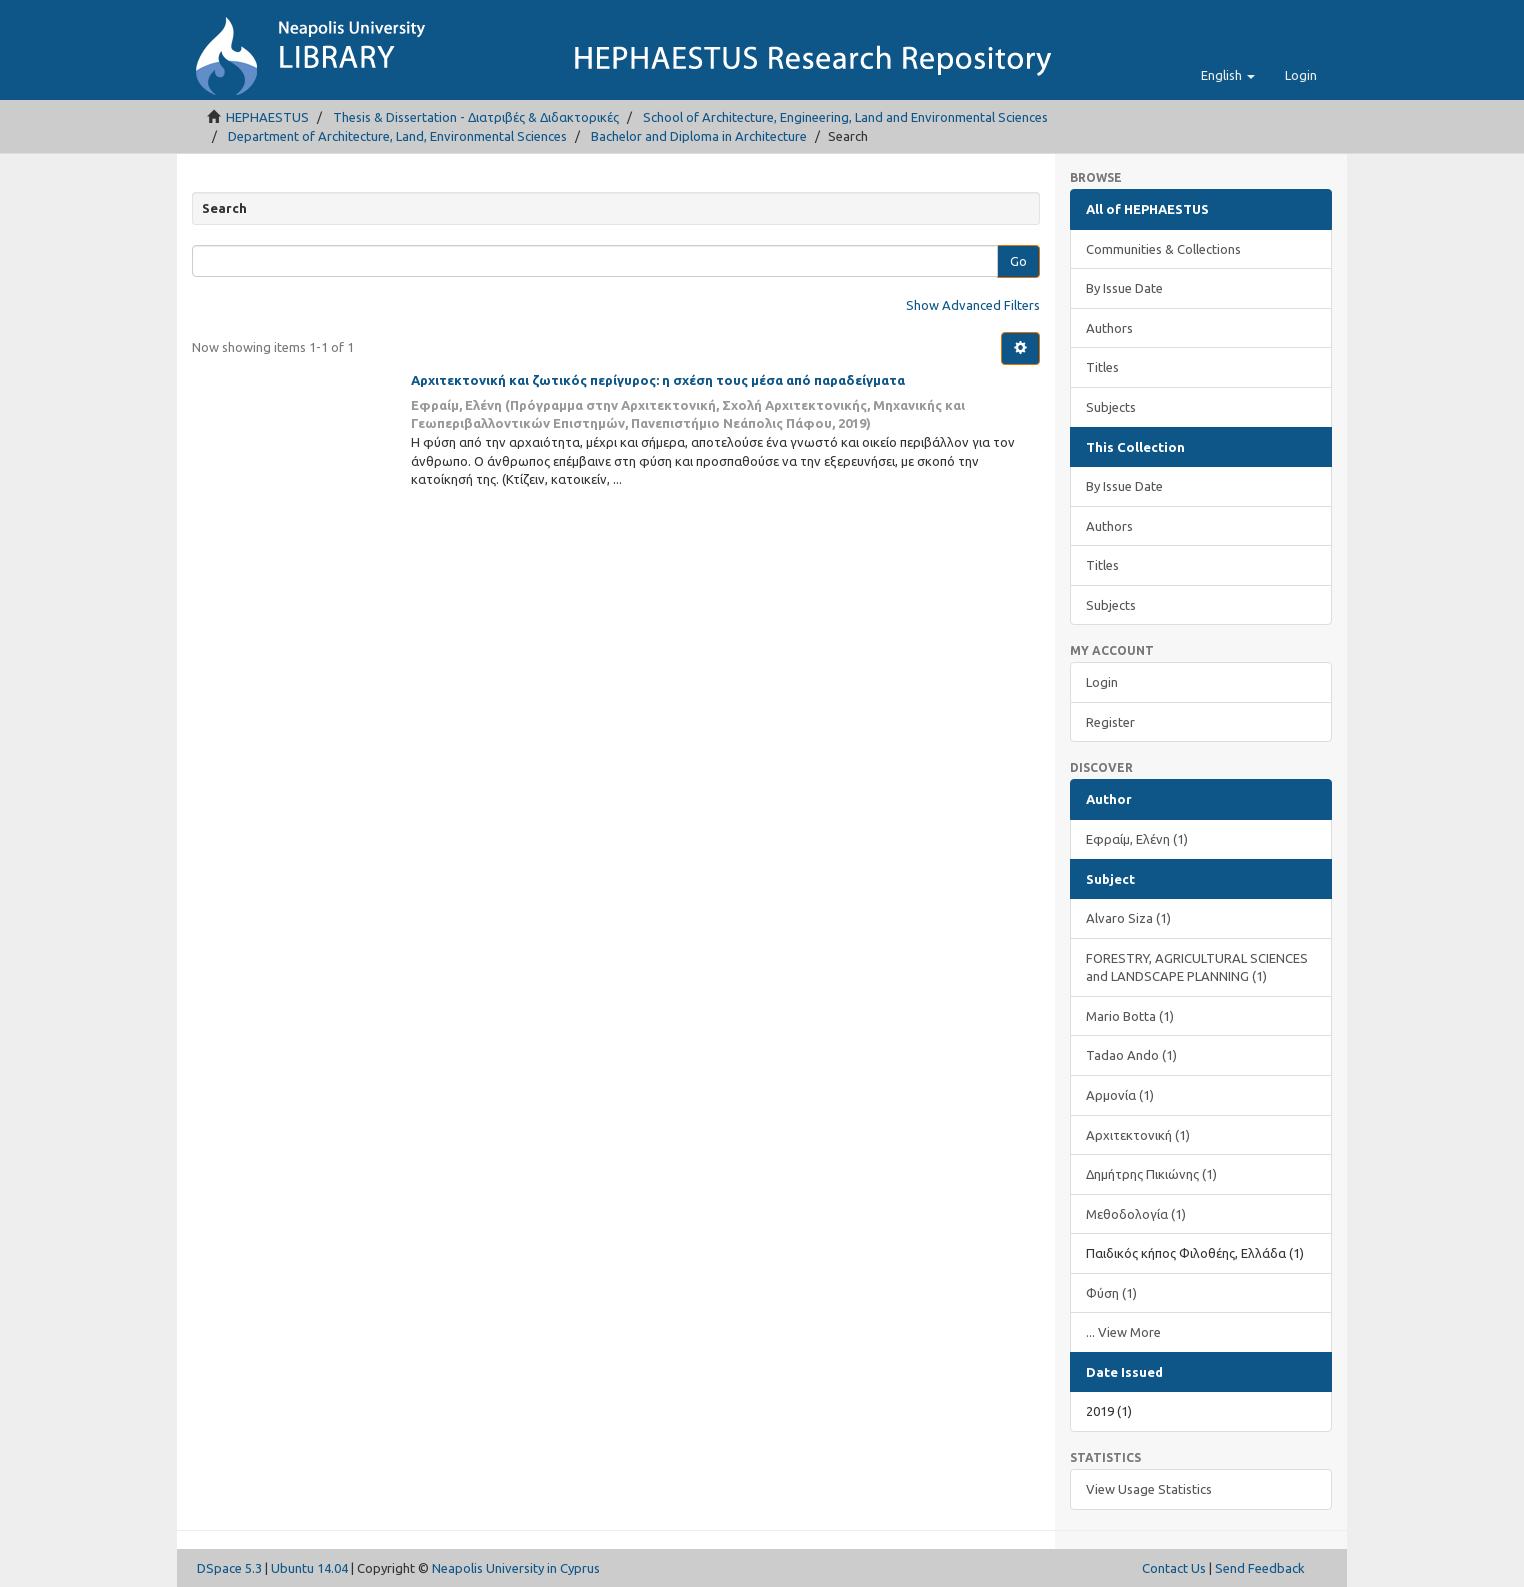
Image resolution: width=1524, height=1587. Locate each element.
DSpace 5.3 (229, 1568)
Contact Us (1174, 1568)
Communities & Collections (1163, 249)
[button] (1228, 75)
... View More (1123, 1332)
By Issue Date (1124, 288)
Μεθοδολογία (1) (1136, 1214)
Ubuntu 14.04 (309, 1568)
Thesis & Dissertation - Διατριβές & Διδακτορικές (476, 117)
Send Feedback (1260, 1568)
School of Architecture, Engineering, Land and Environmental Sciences (845, 117)
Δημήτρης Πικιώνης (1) (1151, 1174)
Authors (1109, 328)
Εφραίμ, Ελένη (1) (1137, 839)
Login (1102, 682)
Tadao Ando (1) (1131, 1055)
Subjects (1111, 407)
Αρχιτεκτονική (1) (1138, 1135)
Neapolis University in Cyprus (516, 1568)
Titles (1102, 367)
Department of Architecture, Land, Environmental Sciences (397, 136)
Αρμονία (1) (1120, 1095)
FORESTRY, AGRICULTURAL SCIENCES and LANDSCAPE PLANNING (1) (1197, 967)
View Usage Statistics (1149, 1489)
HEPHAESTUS (267, 117)
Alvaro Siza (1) (1128, 918)
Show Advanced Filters (973, 305)
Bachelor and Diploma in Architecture (699, 136)
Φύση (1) (1111, 1293)
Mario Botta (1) (1130, 1016)
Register (1110, 722)
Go (1018, 261)
